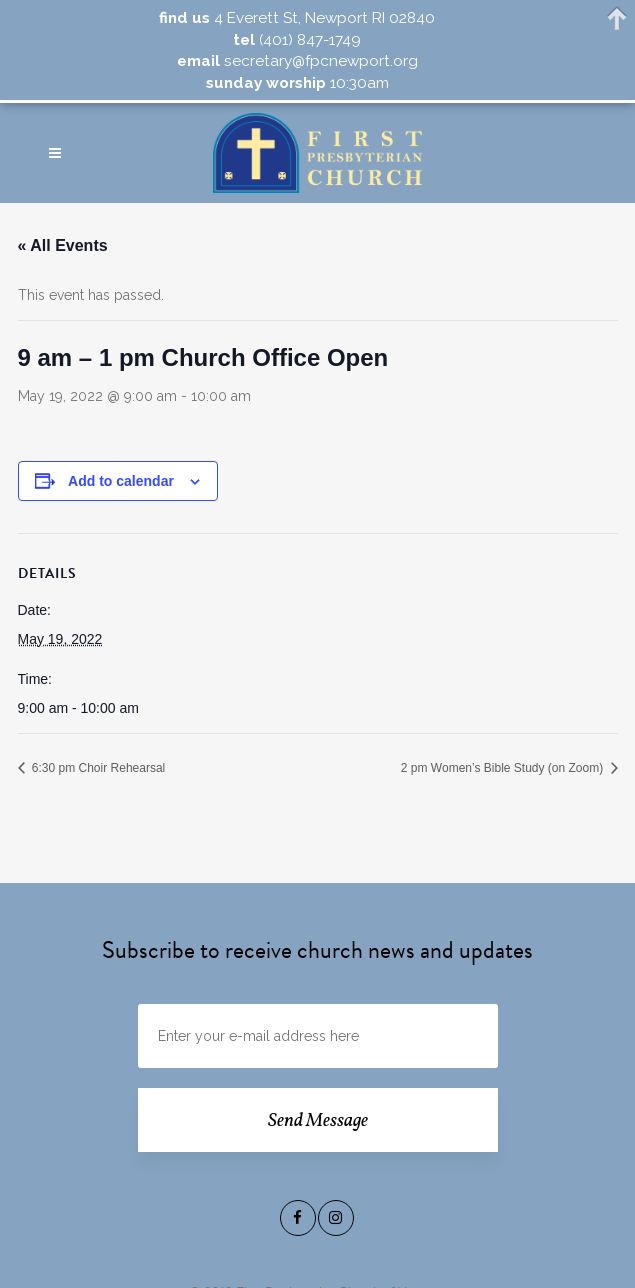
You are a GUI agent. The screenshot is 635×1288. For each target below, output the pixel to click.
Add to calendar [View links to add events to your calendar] (121, 481)
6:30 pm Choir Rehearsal (97, 768)
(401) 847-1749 (308, 40)
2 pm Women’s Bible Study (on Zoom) (504, 768)
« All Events (63, 245)
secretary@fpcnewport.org (319, 61)
